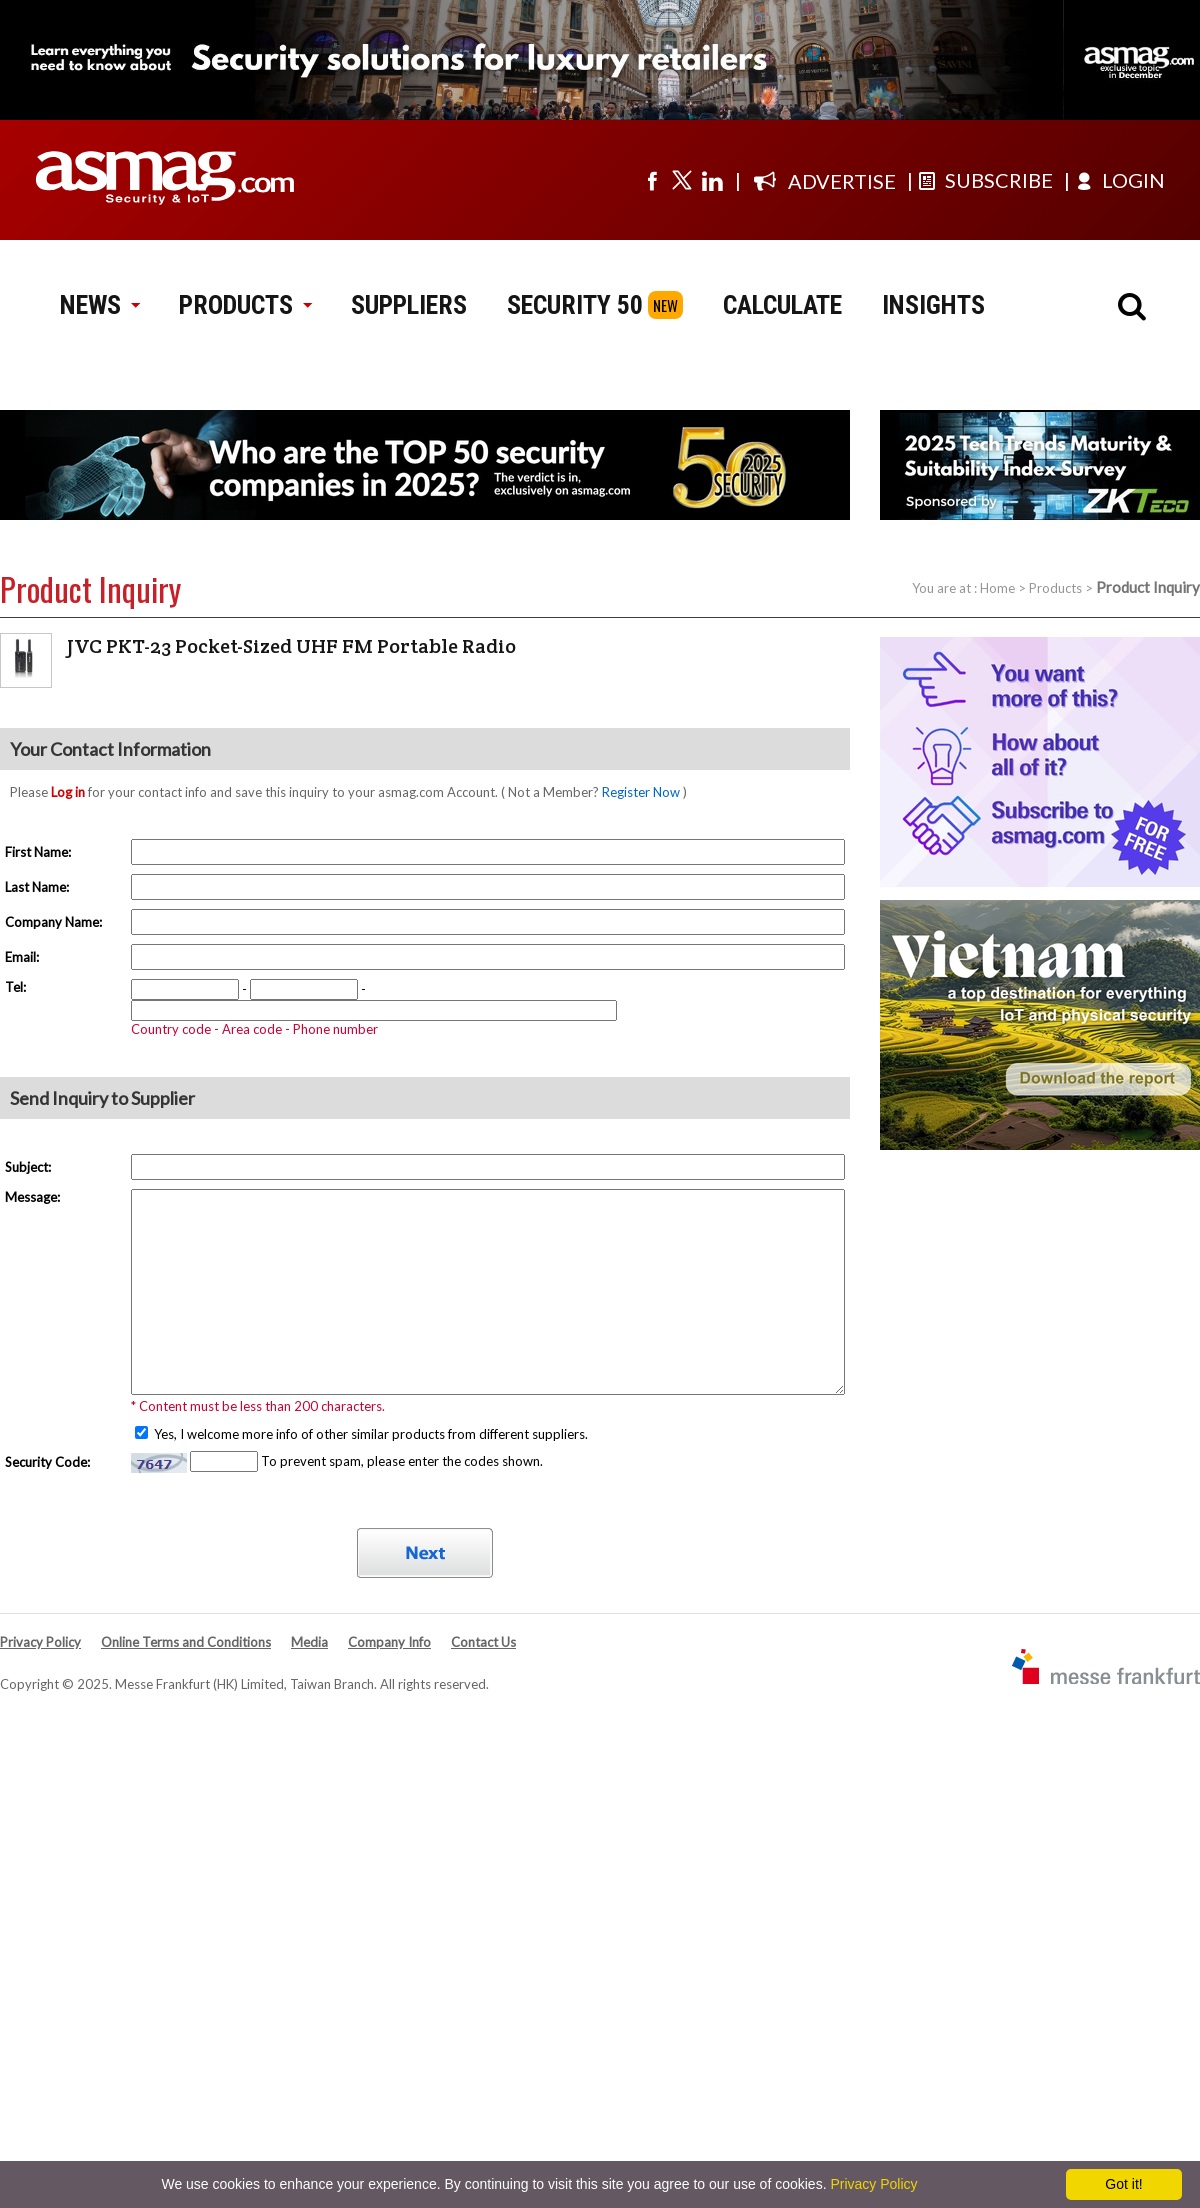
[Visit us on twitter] (682, 180)
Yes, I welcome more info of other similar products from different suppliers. (369, 1434)
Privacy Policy (40, 1642)
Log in (68, 792)
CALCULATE (782, 305)
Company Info (389, 1642)
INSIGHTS (933, 305)
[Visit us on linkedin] (712, 180)
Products (1055, 588)
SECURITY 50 (575, 305)
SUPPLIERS (409, 305)
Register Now (641, 792)
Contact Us (483, 1642)
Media (309, 1642)
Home (997, 588)
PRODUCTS (245, 305)
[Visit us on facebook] (652, 180)
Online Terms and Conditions (186, 1642)
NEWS (99, 305)
